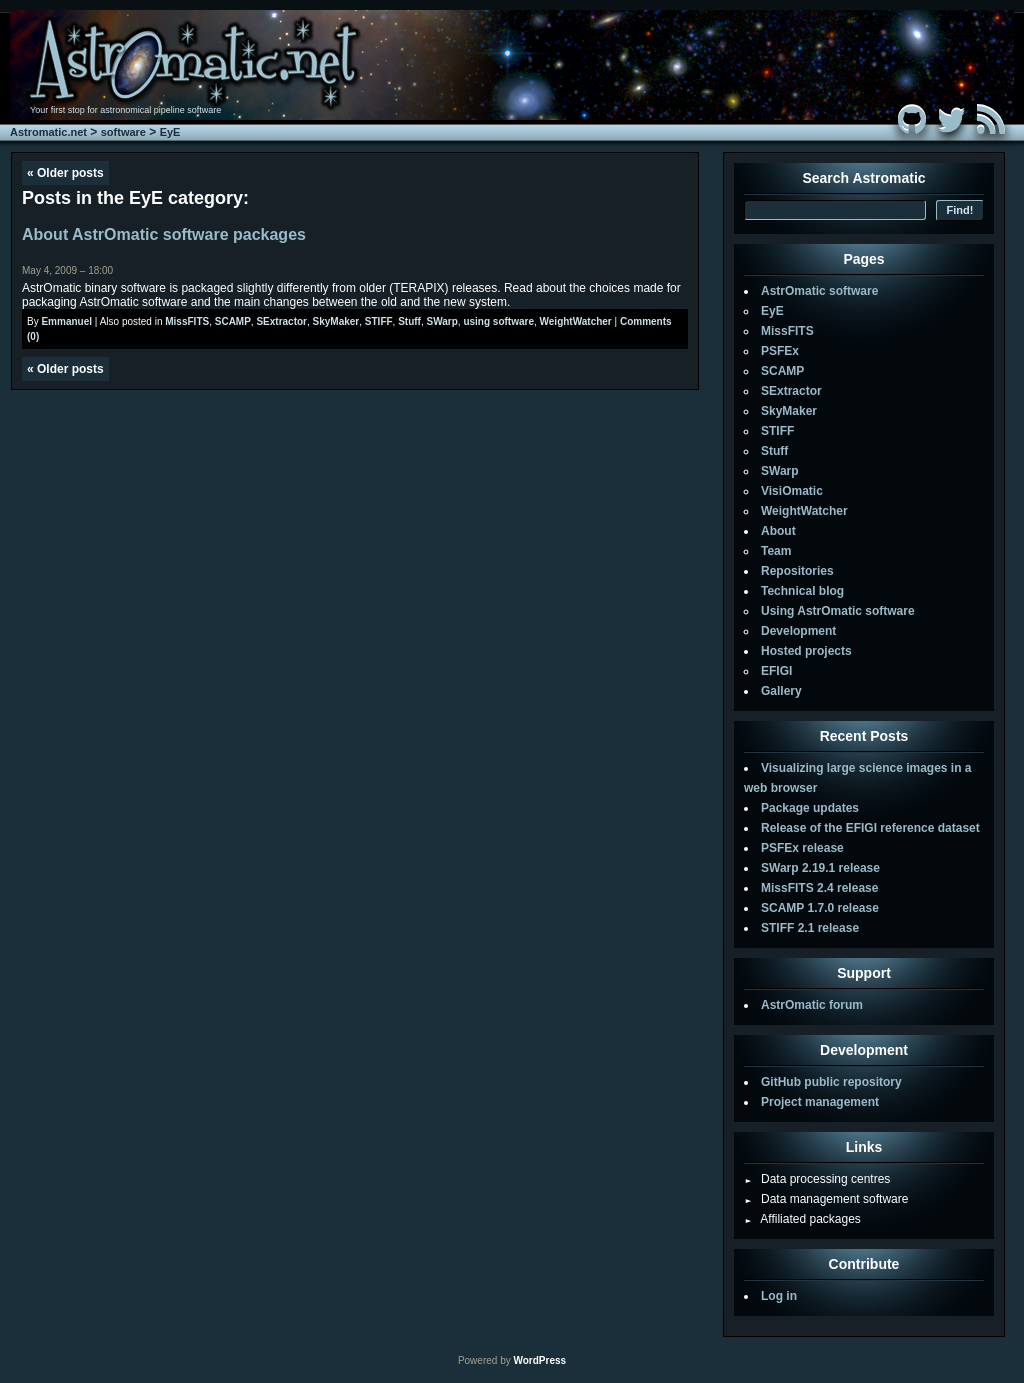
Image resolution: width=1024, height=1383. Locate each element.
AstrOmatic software (819, 291)
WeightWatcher (576, 321)
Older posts (65, 173)
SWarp (442, 321)
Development (798, 631)
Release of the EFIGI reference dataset (870, 828)
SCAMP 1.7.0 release (820, 908)
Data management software (826, 1199)
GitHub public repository (831, 1082)
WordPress (539, 1360)
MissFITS (187, 321)
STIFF (379, 321)
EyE (170, 132)
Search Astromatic (863, 178)
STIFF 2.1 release (810, 928)
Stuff (409, 321)
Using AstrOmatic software (838, 611)
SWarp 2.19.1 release (820, 868)
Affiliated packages (802, 1219)
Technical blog (802, 591)
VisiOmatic (792, 491)
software (123, 132)
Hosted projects (806, 651)
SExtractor (281, 321)
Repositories (797, 571)
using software (498, 321)
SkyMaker (336, 321)
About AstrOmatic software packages (164, 234)
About (778, 531)
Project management (820, 1102)
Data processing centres (817, 1179)
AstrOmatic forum (812, 1005)
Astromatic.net (48, 132)
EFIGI (776, 671)
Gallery (781, 691)
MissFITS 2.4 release (819, 888)
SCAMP (233, 321)
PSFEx (780, 351)
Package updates (810, 808)
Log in (779, 1296)
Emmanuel (66, 321)
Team (776, 551)
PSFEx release (802, 848)
